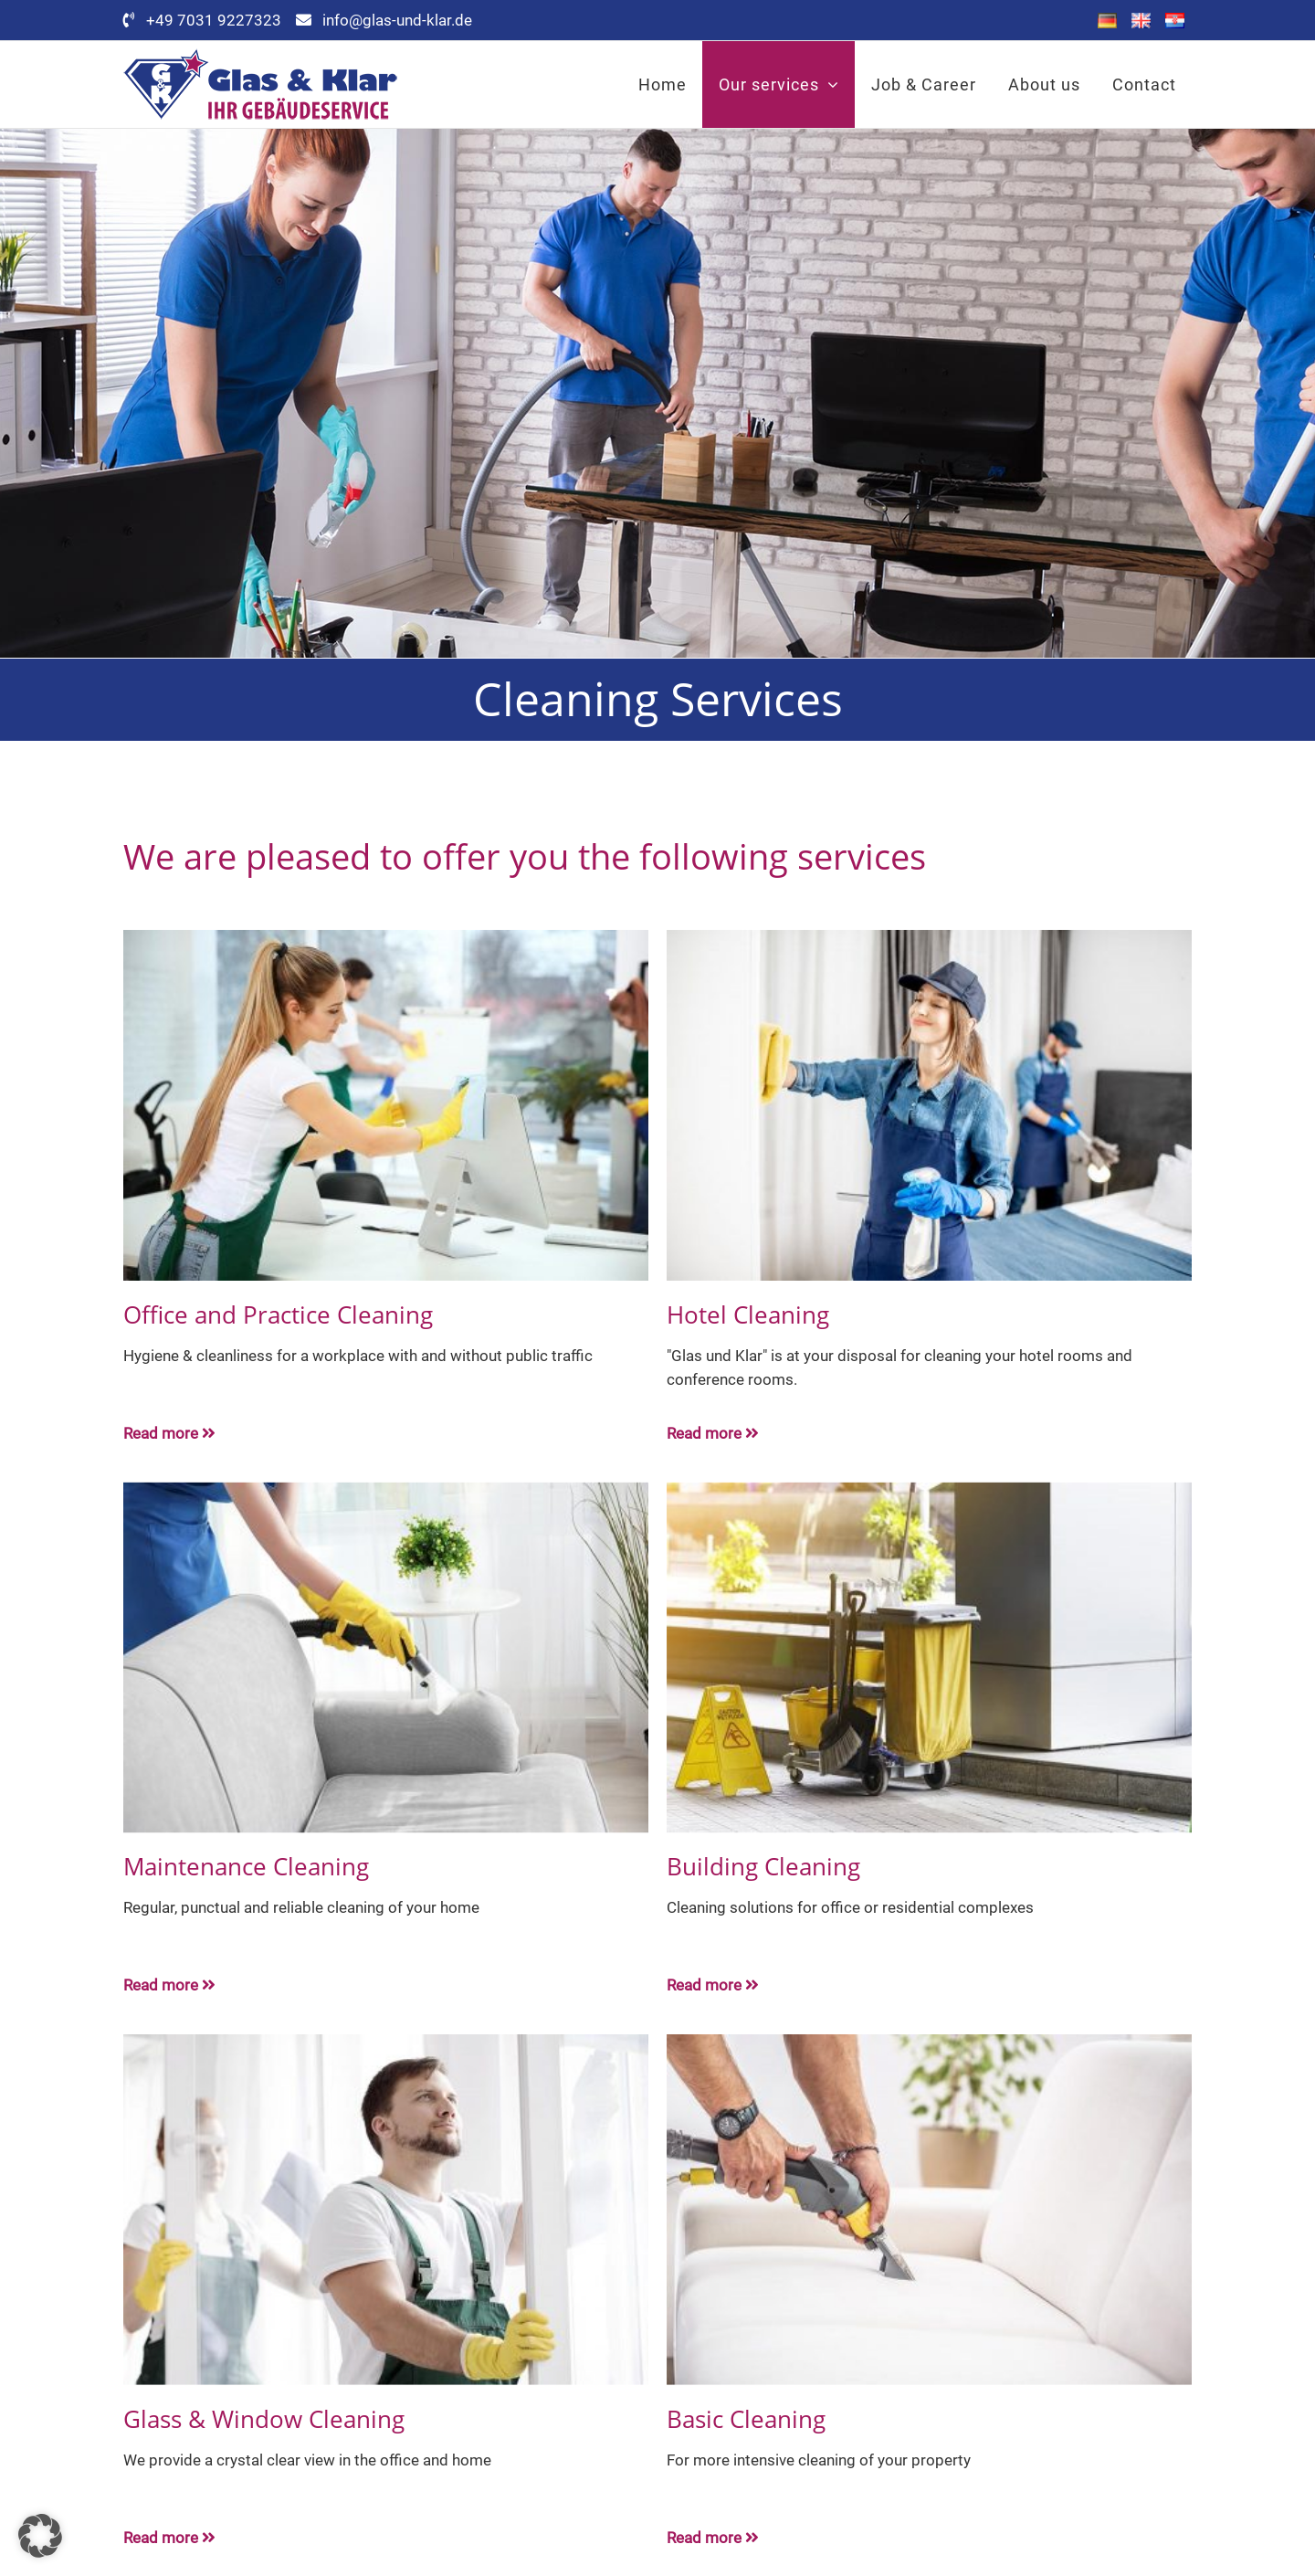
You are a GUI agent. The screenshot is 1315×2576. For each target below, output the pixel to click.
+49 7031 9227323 (230, 20)
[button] (40, 2536)
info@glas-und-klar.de (397, 20)
